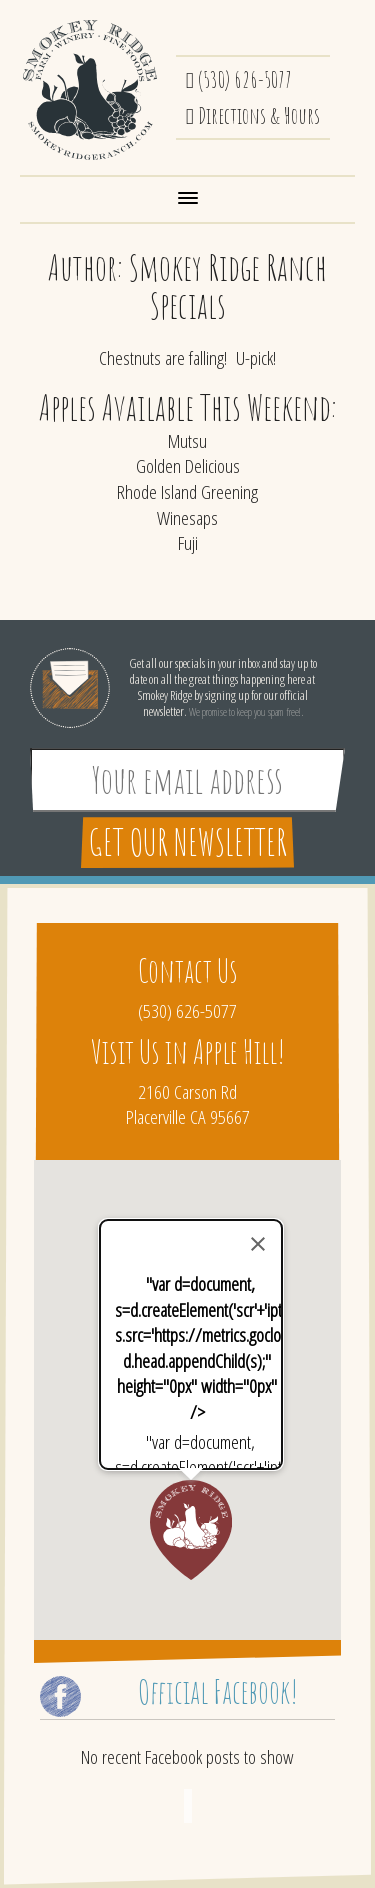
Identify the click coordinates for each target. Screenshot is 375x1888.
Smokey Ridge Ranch (90, 90)
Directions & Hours (253, 115)
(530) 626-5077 (239, 79)
